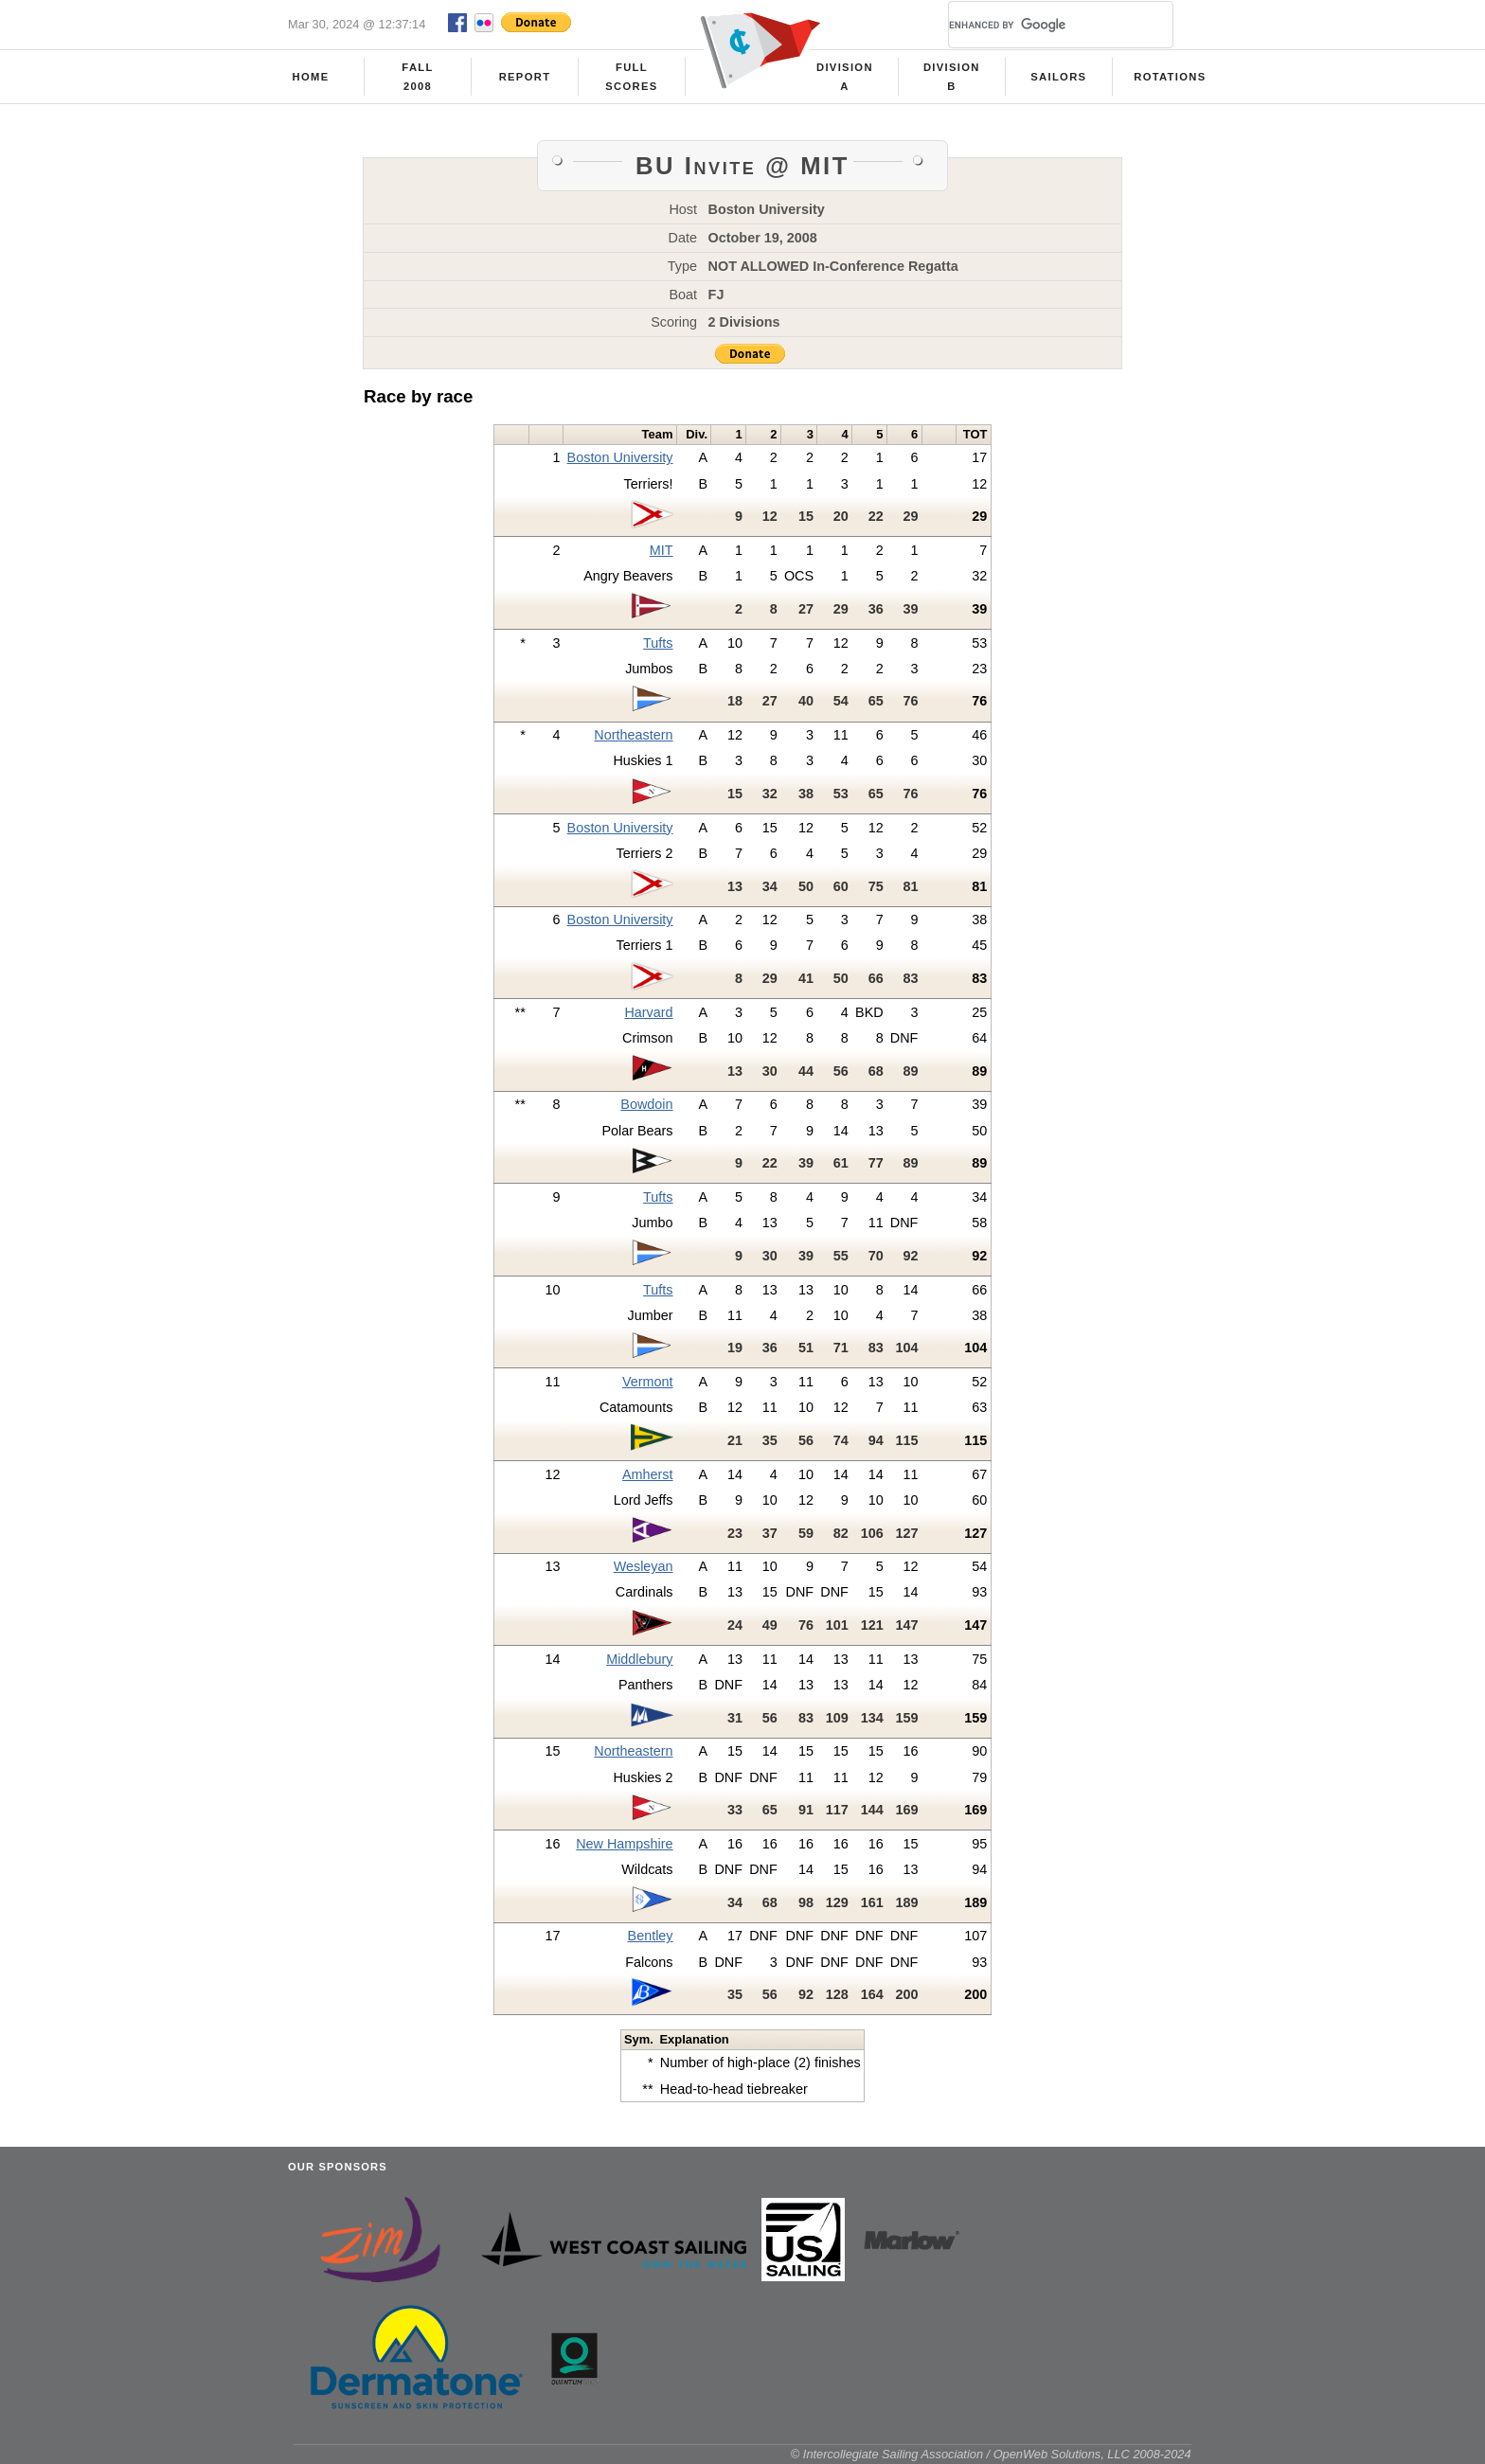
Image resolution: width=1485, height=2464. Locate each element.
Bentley (650, 1935)
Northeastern (633, 734)
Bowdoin (646, 1104)
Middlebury (639, 1659)
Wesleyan (643, 1566)
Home (311, 76)
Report (525, 76)
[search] (1038, 24)
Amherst (647, 1474)
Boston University (620, 457)
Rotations (1170, 76)
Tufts (657, 643)
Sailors (1058, 76)
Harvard (648, 1012)
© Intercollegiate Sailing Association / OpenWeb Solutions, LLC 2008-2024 (991, 2454)
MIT (661, 550)
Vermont (647, 1381)
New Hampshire (624, 1843)
